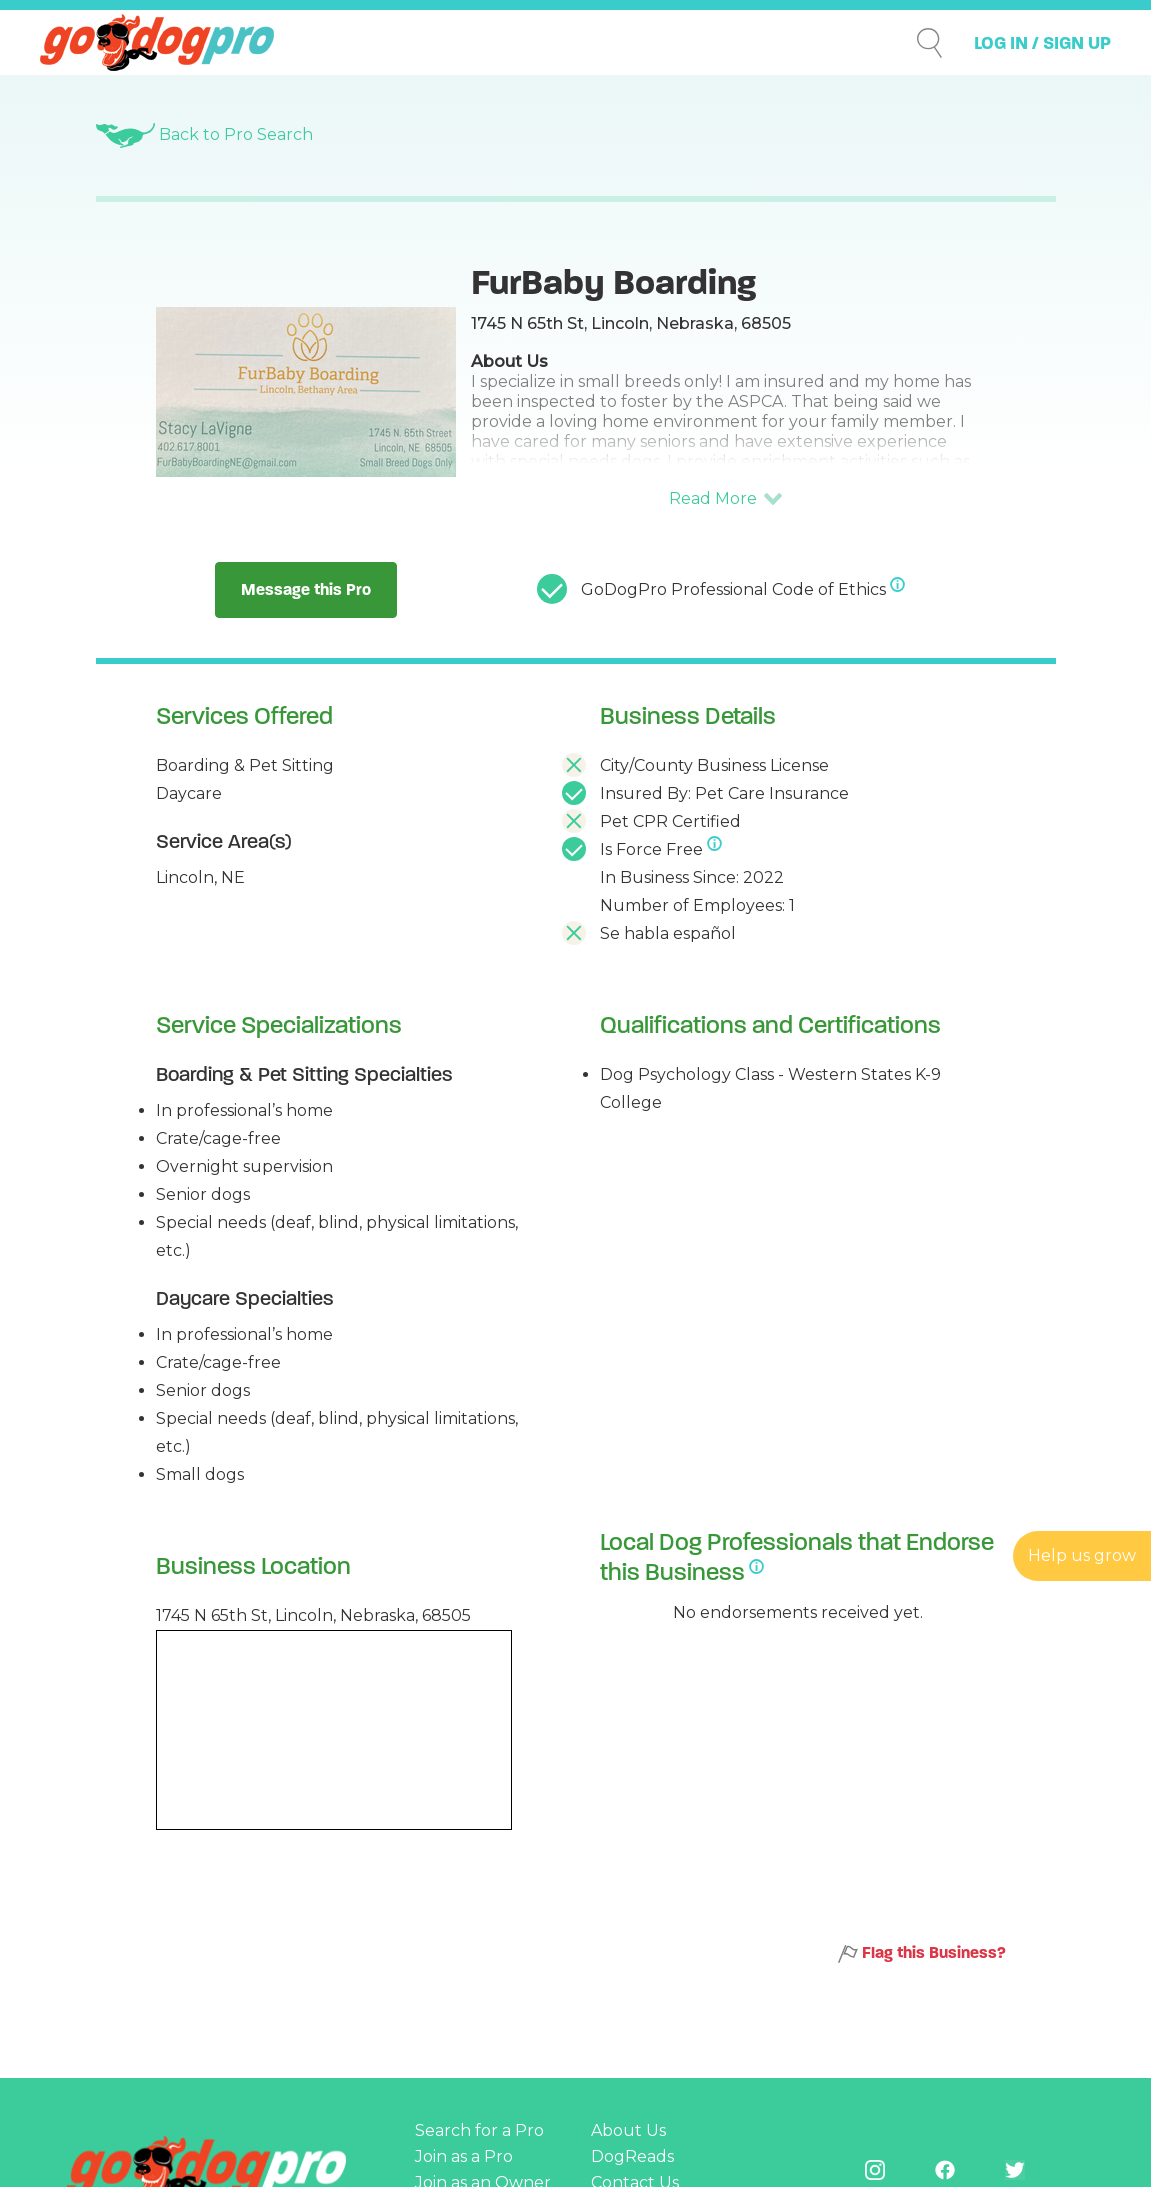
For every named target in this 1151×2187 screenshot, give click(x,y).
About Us (628, 2130)
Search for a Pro (479, 2130)
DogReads (632, 2156)
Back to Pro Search (205, 134)
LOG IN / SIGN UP (1042, 43)
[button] (726, 499)
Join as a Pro (464, 2156)
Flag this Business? (922, 1953)
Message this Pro (306, 589)
